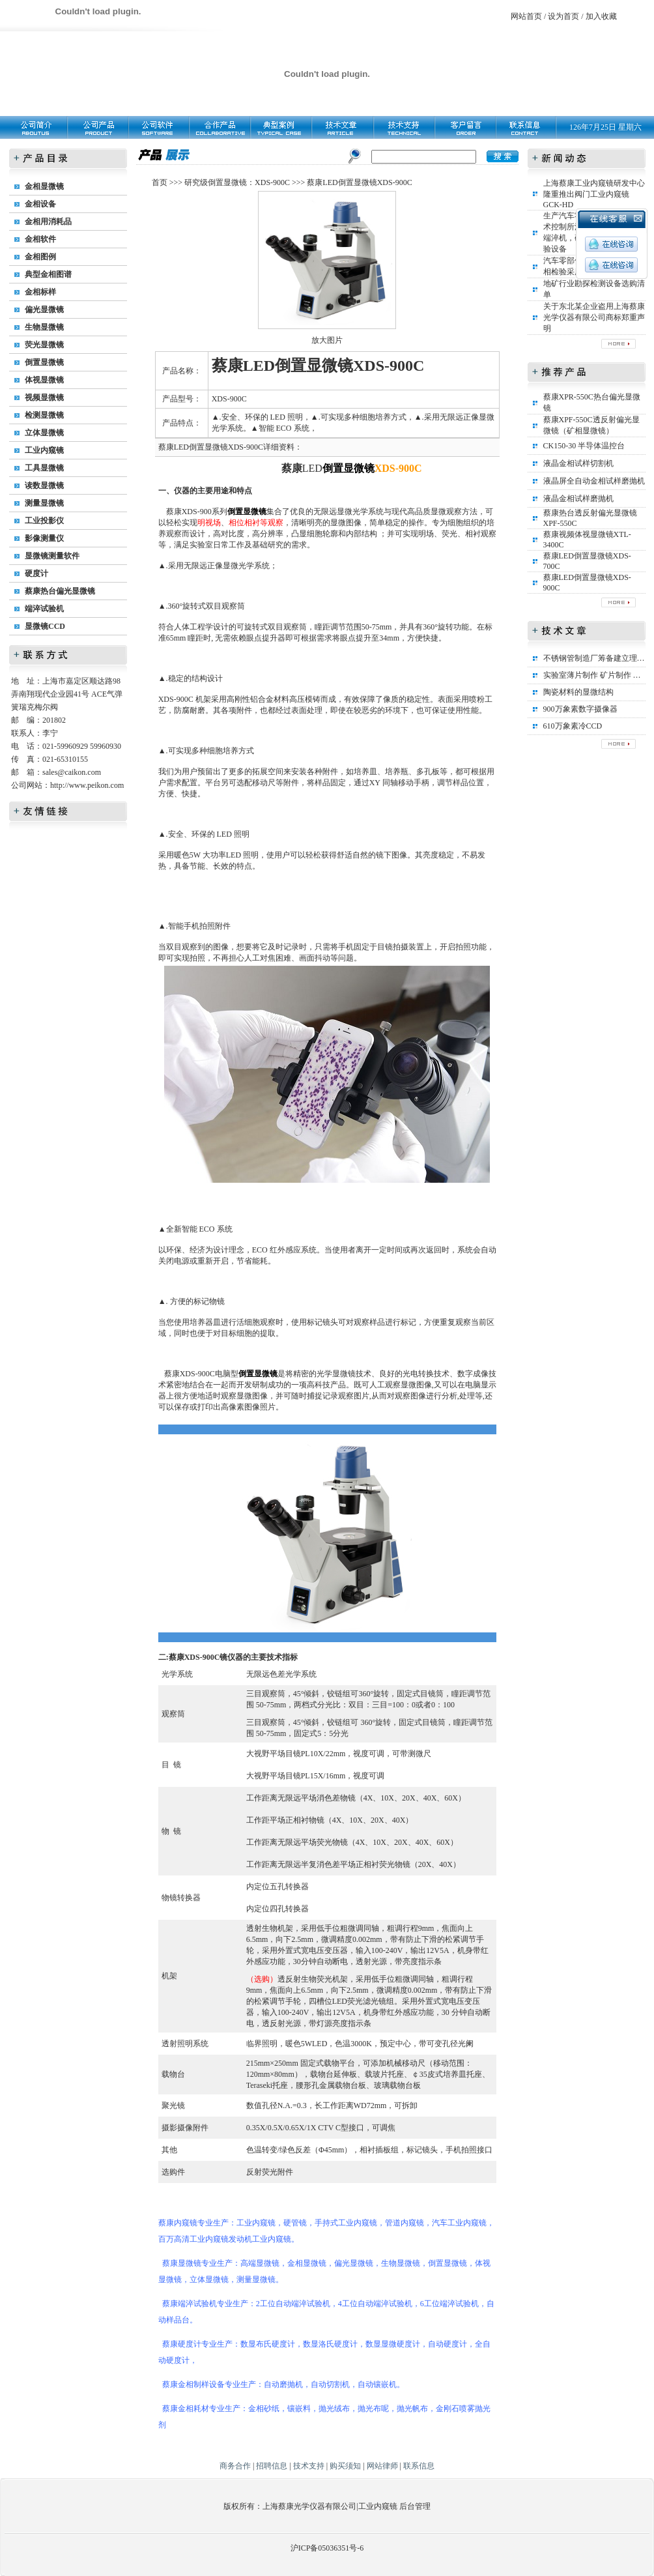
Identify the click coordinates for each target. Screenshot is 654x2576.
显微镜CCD (45, 626)
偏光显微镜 (44, 309)
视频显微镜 (44, 397)
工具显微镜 (44, 467)
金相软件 (40, 239)
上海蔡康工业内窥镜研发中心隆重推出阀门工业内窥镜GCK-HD (594, 194)
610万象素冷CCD (573, 726)
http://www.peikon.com (87, 785)
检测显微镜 (44, 415)
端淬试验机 (44, 608)
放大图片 (327, 340)
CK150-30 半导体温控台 (584, 445)
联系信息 (418, 2465)
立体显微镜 (44, 432)
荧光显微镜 (44, 344)
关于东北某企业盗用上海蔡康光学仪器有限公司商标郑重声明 (594, 317)
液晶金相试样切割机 (578, 463)
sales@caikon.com (71, 772)
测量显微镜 (44, 503)
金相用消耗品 (48, 221)
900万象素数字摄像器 (580, 709)
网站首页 (526, 16)
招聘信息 (271, 2465)
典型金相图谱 (48, 274)
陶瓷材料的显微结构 (578, 692)
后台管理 (415, 2506)
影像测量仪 (44, 538)
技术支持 (308, 2465)
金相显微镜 (44, 186)
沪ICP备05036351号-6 (327, 2548)
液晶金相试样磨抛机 (578, 498)
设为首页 (563, 16)
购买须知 (345, 2465)
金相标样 (40, 292)
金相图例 (40, 256)
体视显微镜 (44, 379)
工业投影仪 (44, 520)
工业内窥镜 (44, 450)
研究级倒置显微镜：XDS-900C (237, 182)
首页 (159, 182)
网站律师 (382, 2465)
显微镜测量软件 (52, 555)
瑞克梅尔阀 (38, 707)
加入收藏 (601, 16)
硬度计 (36, 573)
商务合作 (235, 2465)
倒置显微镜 (44, 362)
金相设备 (40, 204)
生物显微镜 (44, 327)
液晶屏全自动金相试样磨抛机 (594, 480)
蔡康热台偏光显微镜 (60, 591)
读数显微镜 (44, 485)
